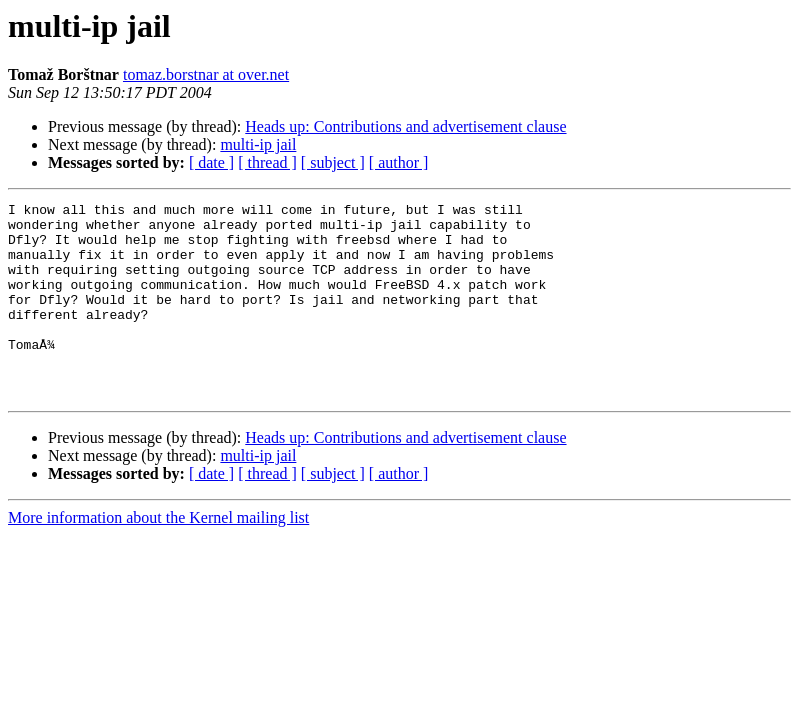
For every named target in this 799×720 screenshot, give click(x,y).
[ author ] (399, 162)
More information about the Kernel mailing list (158, 556)
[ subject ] (333, 162)
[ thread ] (267, 162)
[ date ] (211, 162)
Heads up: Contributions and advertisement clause (405, 126)
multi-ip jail (258, 144)
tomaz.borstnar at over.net (206, 74)
